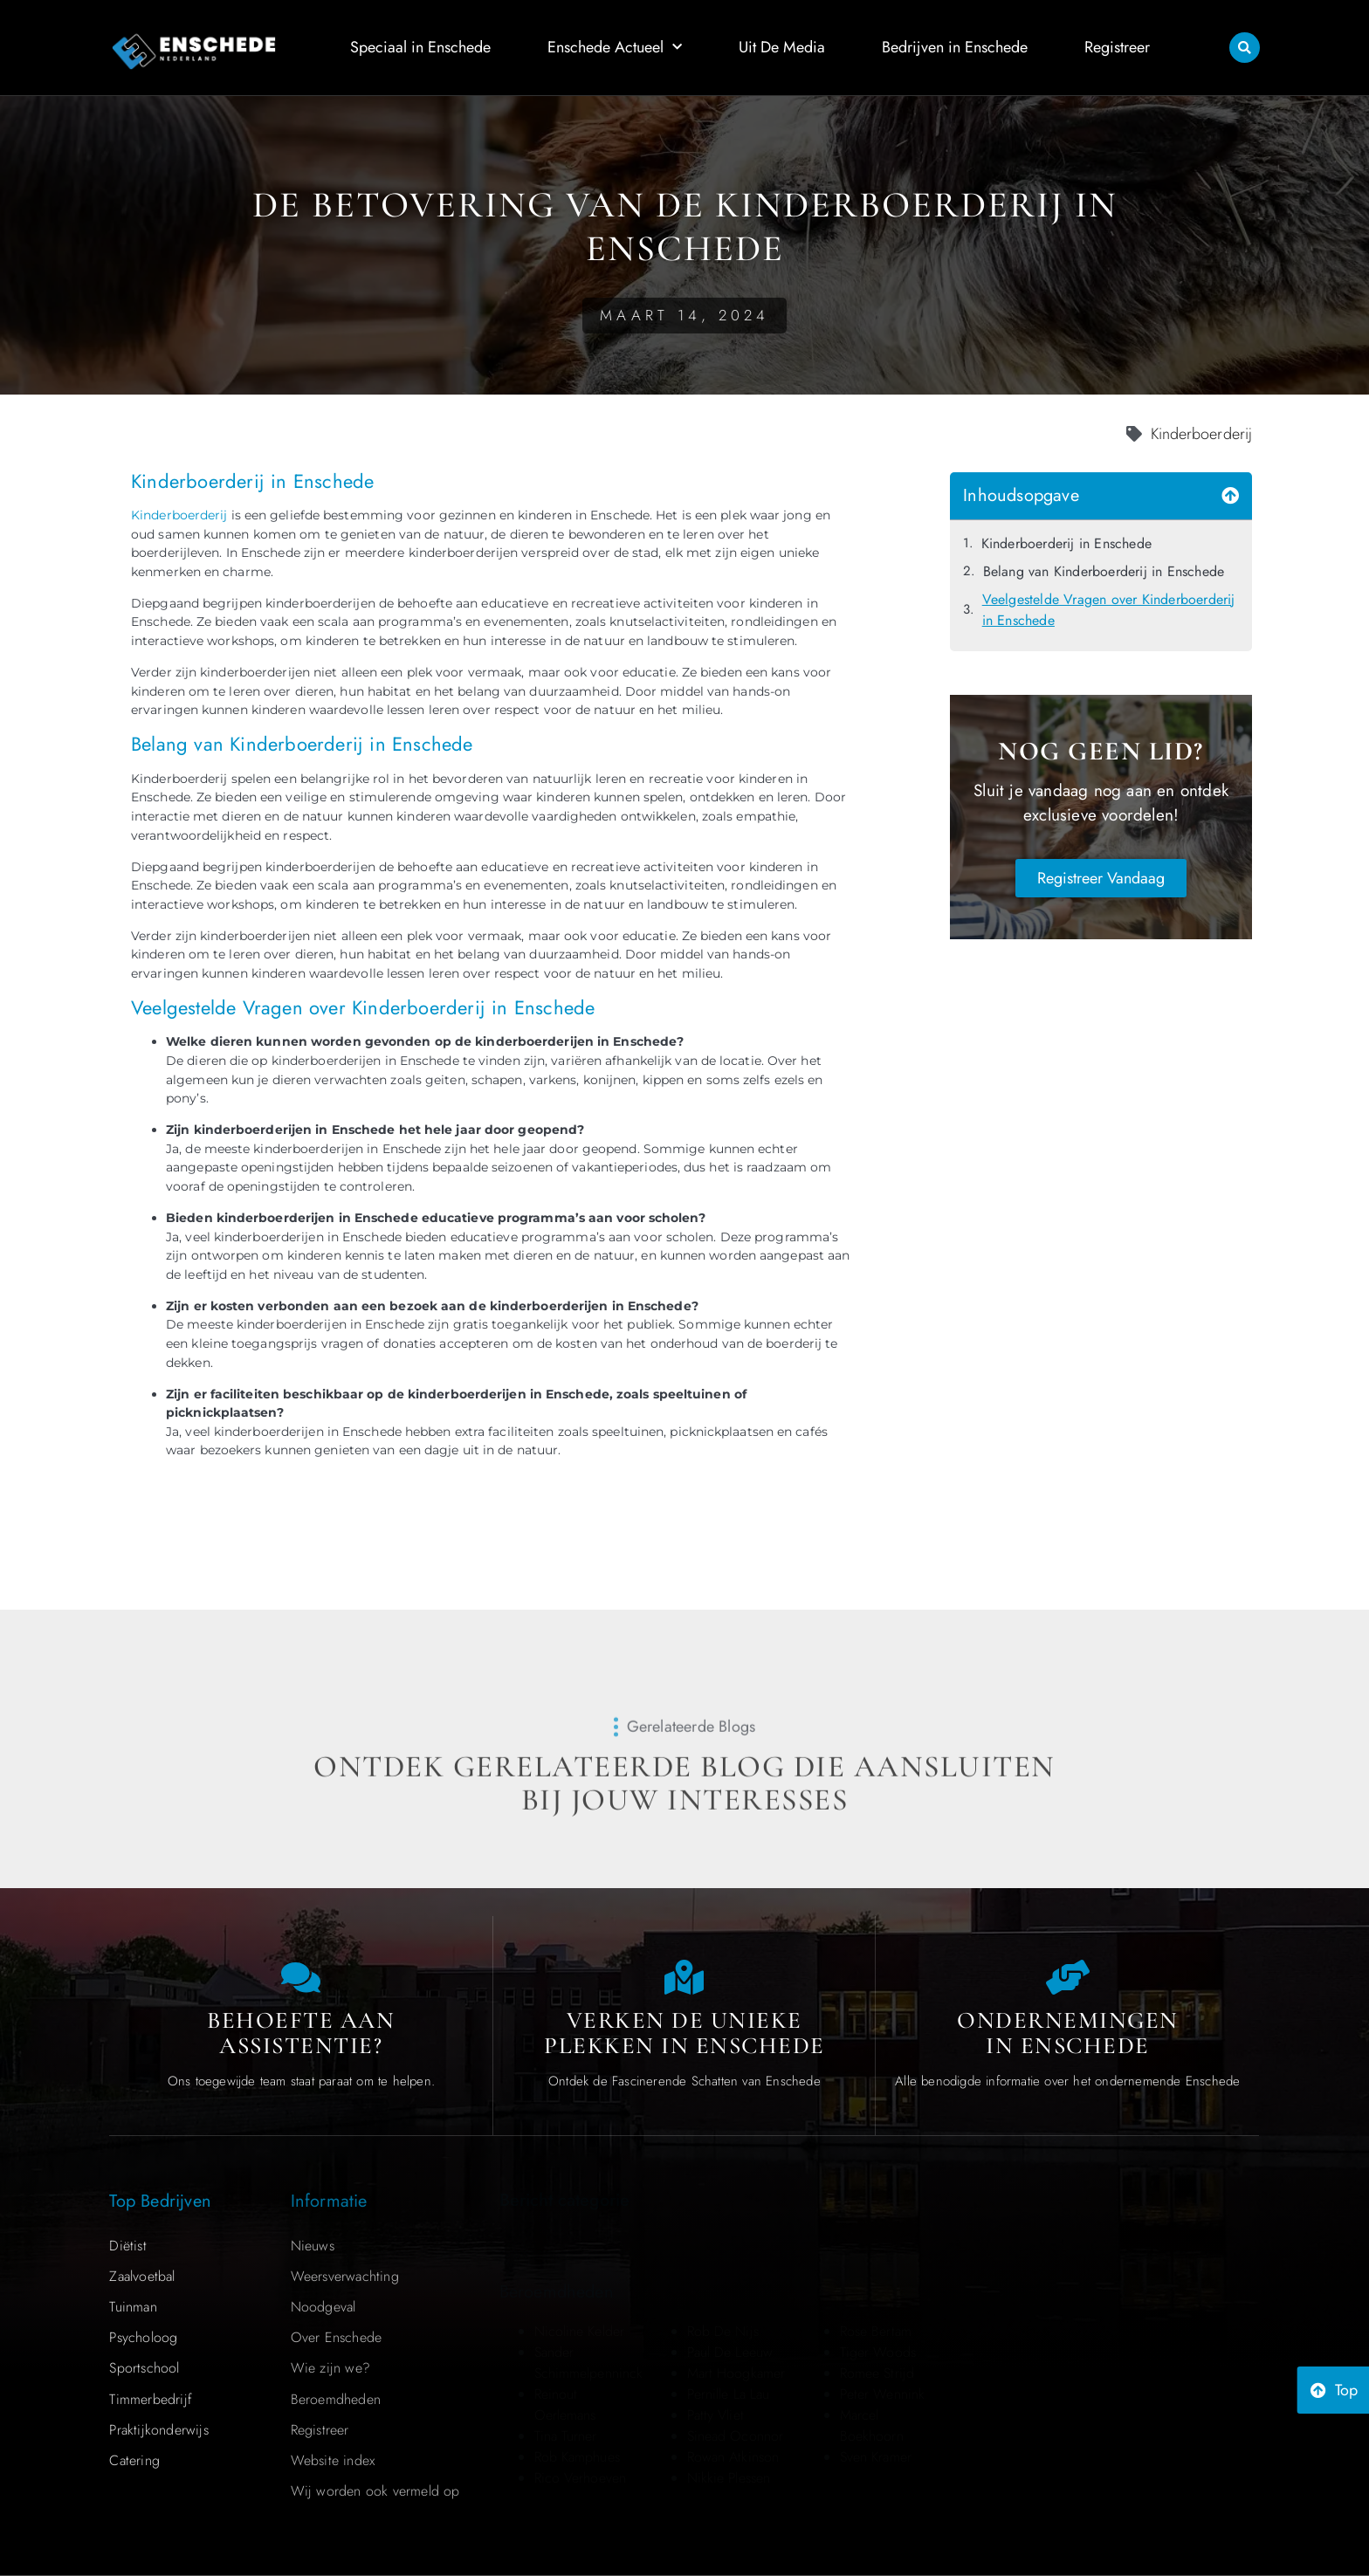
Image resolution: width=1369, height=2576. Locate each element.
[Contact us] (301, 1977)
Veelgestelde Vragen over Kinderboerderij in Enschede (1108, 609)
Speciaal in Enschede (420, 47)
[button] (1244, 47)
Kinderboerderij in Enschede (1066, 543)
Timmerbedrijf (150, 2399)
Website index (333, 2460)
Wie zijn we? (330, 2368)
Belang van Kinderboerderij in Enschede (1104, 571)
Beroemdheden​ (336, 2399)
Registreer (1117, 47)
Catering (134, 2460)
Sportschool (144, 2368)
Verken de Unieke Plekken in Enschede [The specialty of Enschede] (684, 2033)
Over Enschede (336, 2337)
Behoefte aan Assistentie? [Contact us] (301, 2033)
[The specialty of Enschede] (684, 1977)
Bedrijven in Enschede (955, 47)
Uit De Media (782, 47)
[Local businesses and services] (1067, 1977)
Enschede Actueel (614, 47)
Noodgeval (323, 2307)
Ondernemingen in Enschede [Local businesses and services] (1068, 2033)
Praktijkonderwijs (158, 2430)
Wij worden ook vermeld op (375, 2491)
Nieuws (312, 2246)
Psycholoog (143, 2337)
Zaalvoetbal (142, 2276)
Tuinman (132, 2307)
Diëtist (127, 2246)
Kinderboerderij (179, 515)
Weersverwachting (345, 2276)
